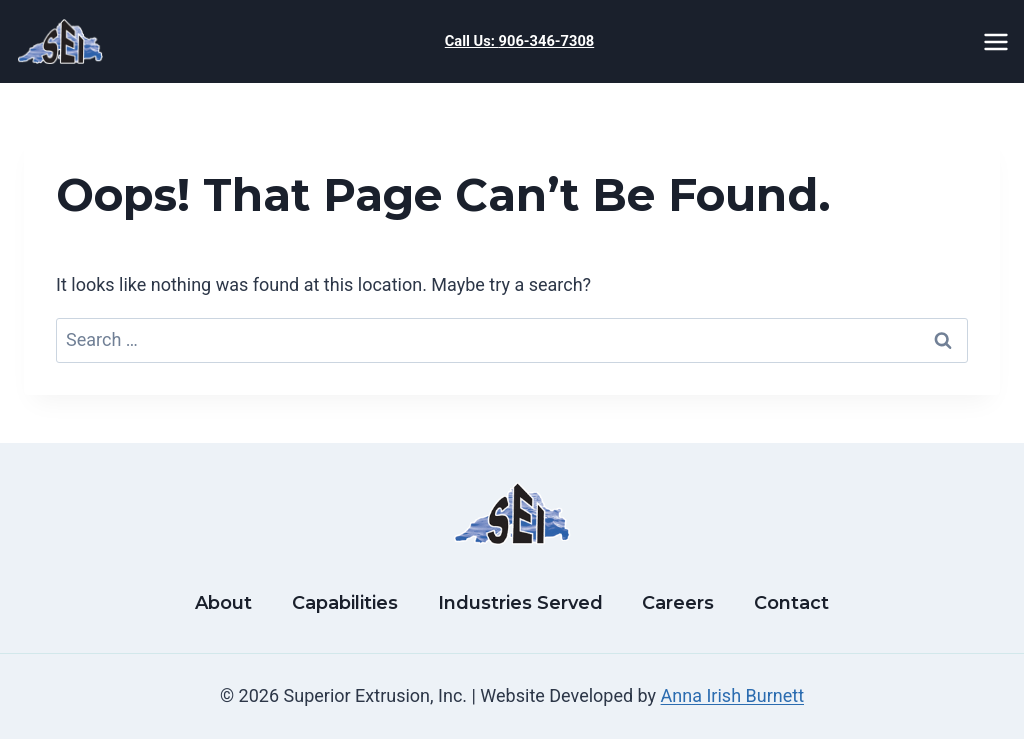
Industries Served (520, 603)
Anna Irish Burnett (732, 695)
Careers (678, 603)
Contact (791, 603)
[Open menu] (999, 41)
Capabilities (345, 603)
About (223, 603)
